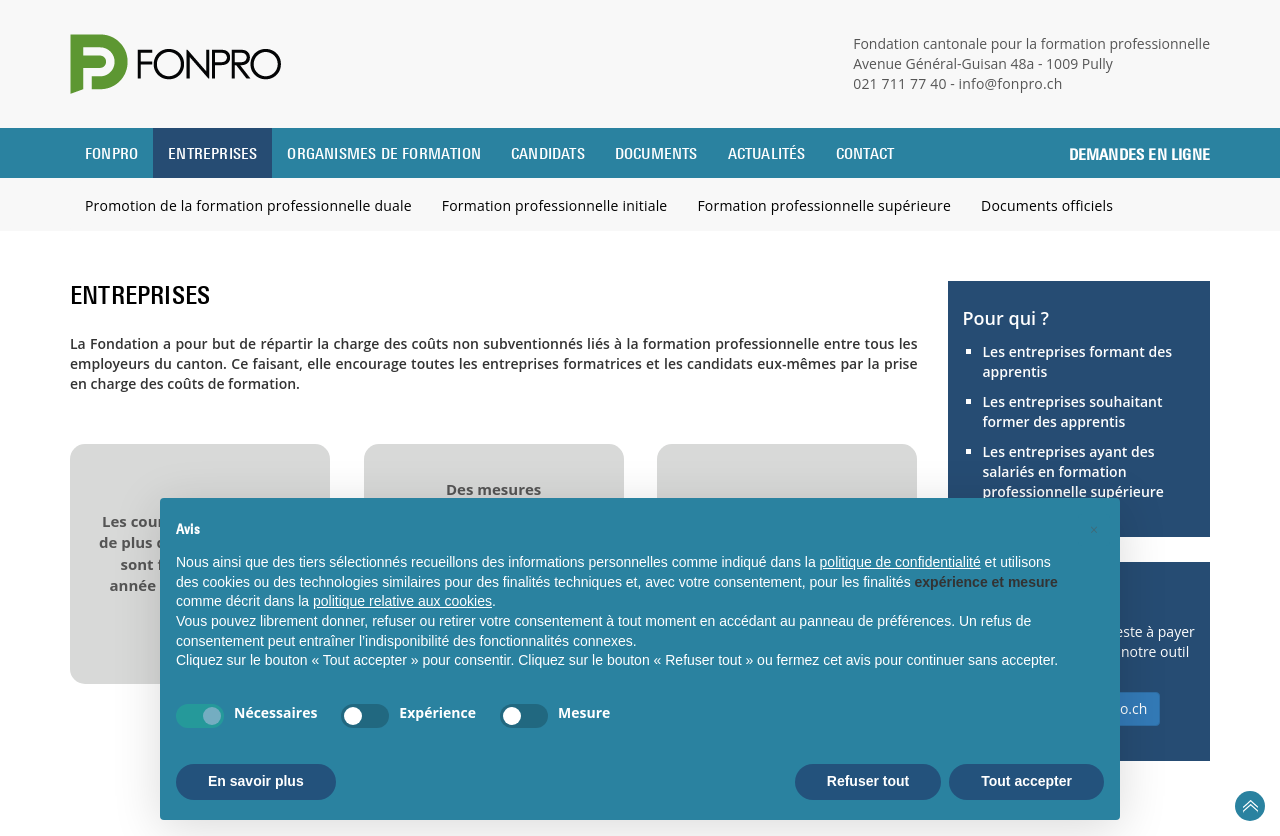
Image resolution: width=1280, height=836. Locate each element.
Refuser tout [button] (868, 781)
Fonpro (111, 153)
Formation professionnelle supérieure (824, 205)
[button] (1094, 530)
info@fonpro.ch (1011, 83)
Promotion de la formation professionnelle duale (248, 205)
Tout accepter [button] (1026, 781)
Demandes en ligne (1139, 154)
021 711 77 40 (900, 83)
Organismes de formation (384, 153)
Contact (865, 153)
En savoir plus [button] (256, 781)
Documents (656, 153)
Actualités (767, 153)
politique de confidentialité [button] (900, 562)
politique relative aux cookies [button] (402, 601)
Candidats (548, 153)
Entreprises (212, 153)
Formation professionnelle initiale (555, 205)
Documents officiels (1047, 205)
